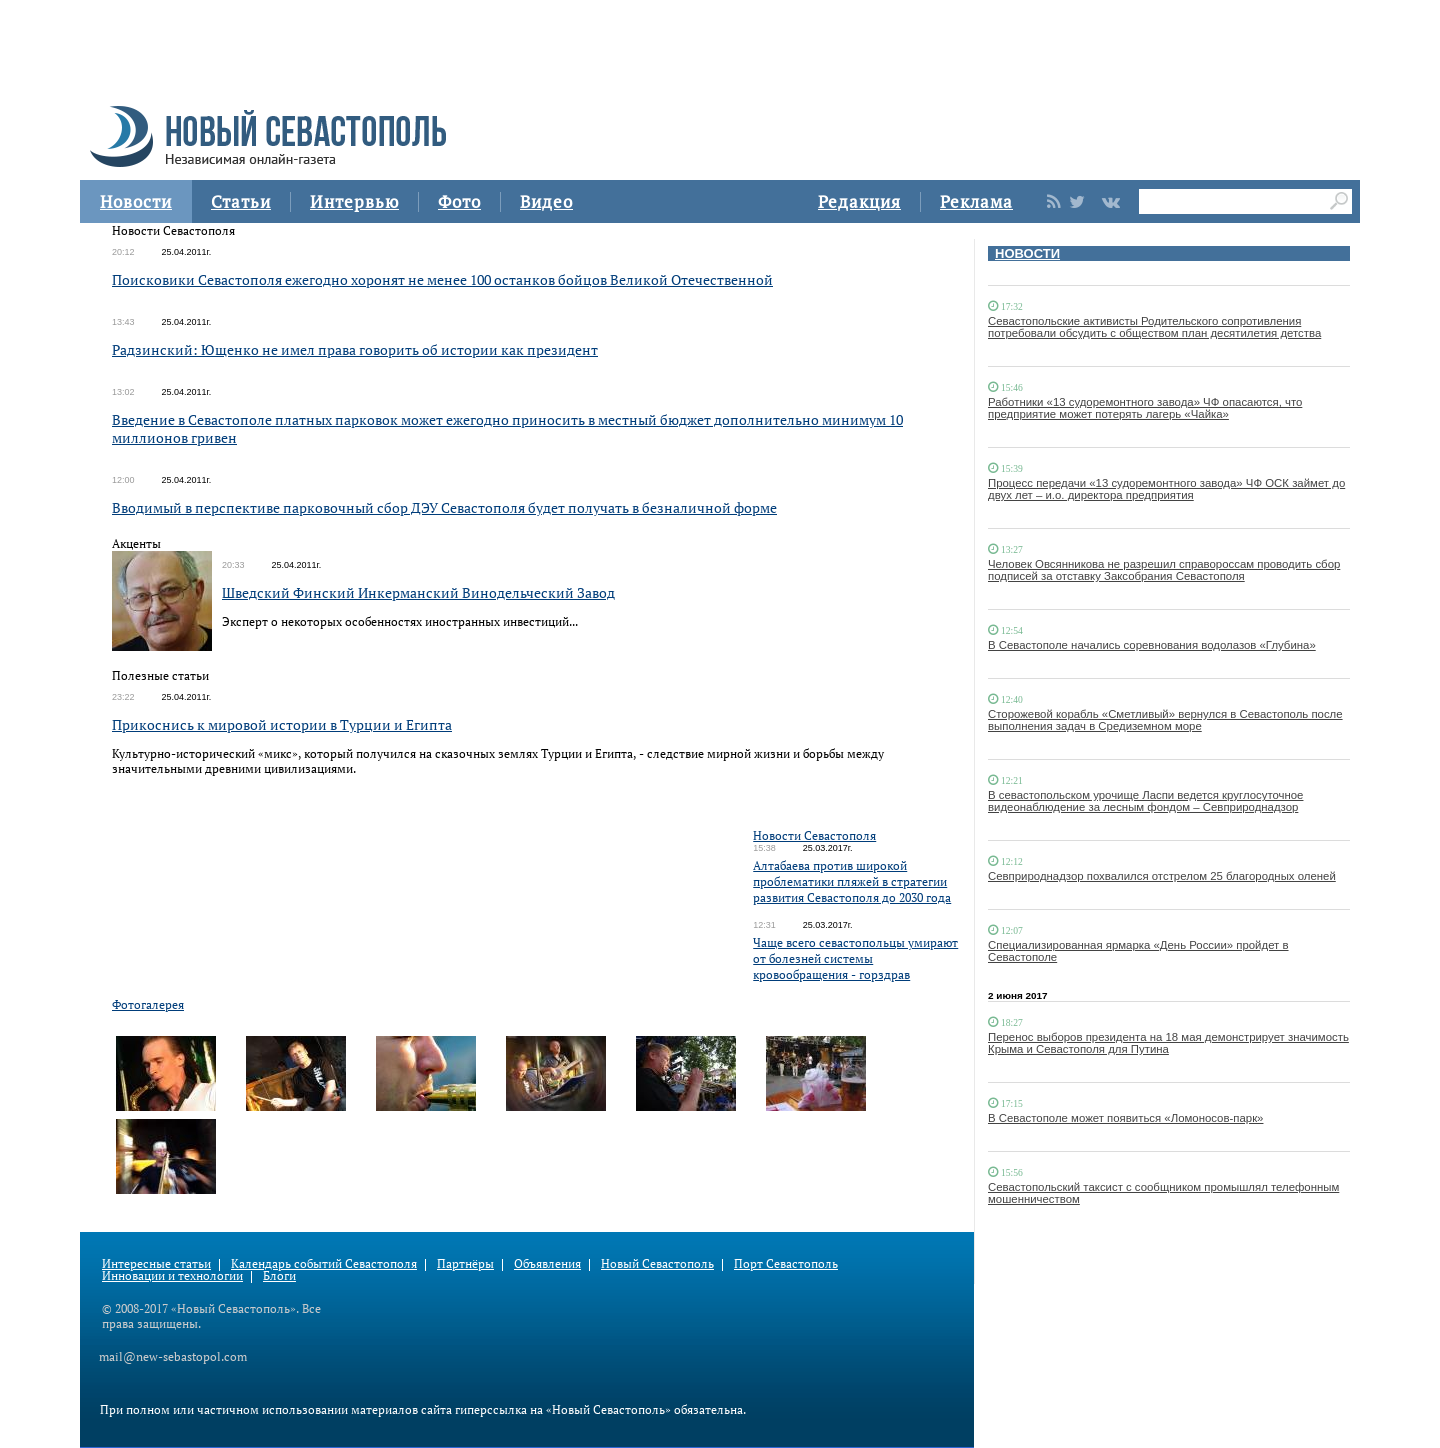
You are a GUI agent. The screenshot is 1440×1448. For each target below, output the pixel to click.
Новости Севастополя (814, 835)
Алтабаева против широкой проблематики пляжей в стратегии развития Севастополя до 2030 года (852, 881)
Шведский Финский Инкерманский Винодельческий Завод (418, 592)
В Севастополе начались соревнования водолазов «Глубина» (1152, 645)
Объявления (547, 1263)
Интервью (354, 201)
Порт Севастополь (786, 1263)
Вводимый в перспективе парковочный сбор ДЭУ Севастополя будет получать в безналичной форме (444, 507)
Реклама (976, 201)
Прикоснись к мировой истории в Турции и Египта (282, 724)
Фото (459, 201)
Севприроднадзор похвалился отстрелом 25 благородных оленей (1162, 876)
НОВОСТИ (1027, 253)
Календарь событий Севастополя (324, 1263)
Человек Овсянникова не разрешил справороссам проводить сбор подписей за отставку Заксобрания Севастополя (1164, 570)
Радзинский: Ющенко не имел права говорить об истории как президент (355, 349)
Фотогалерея (148, 1004)
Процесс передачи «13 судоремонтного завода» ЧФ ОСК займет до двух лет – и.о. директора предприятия (1166, 489)
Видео (546, 201)
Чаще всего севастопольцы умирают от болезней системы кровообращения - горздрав (855, 958)
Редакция (859, 201)
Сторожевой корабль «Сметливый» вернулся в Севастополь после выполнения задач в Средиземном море (1165, 720)
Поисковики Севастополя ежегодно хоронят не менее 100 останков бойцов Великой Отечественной (442, 279)
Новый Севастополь (657, 1263)
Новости (136, 201)
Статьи (241, 201)
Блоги (279, 1275)
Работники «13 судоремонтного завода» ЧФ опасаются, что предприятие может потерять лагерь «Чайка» (1145, 408)
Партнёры (465, 1263)
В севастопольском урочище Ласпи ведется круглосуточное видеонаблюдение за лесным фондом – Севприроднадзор (1145, 801)
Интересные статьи (156, 1263)
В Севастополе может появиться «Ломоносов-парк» (1125, 1118)
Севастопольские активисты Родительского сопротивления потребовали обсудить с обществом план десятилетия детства (1154, 327)
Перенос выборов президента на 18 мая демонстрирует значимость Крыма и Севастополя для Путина (1168, 1043)
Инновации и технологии (172, 1275)
